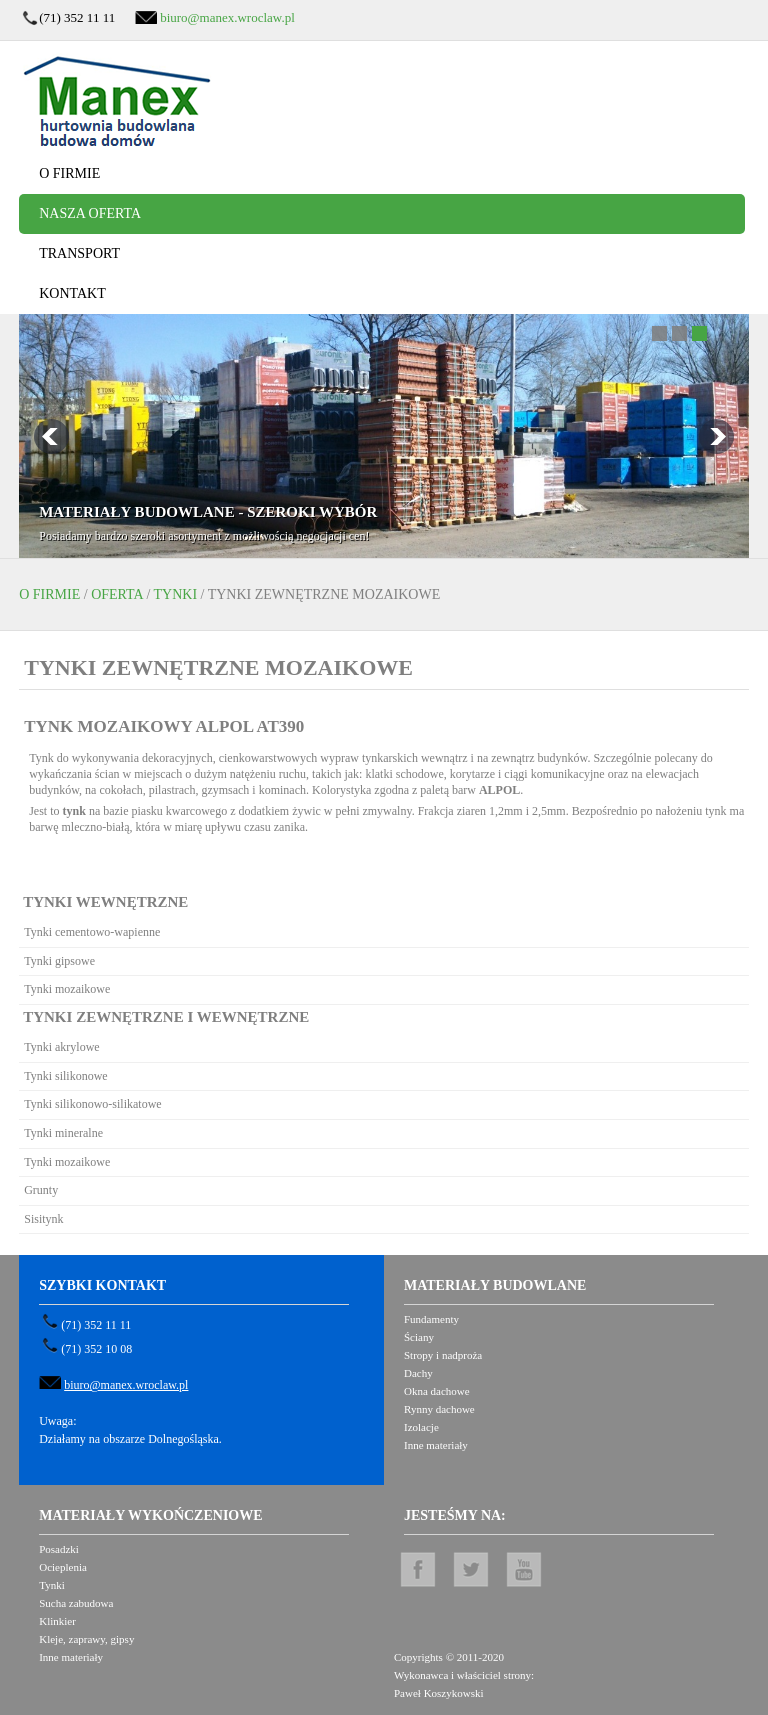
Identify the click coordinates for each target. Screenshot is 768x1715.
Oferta (117, 594)
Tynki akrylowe (61, 1047)
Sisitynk (43, 1219)
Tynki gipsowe (59, 961)
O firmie (69, 173)
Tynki (176, 594)
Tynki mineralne (63, 1133)
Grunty (41, 1190)
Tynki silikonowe (66, 1076)
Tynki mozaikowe (67, 989)
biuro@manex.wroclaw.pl (227, 17)
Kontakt (72, 293)
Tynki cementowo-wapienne (92, 932)
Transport (79, 253)
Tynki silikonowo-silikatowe (92, 1104)
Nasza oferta (90, 213)
